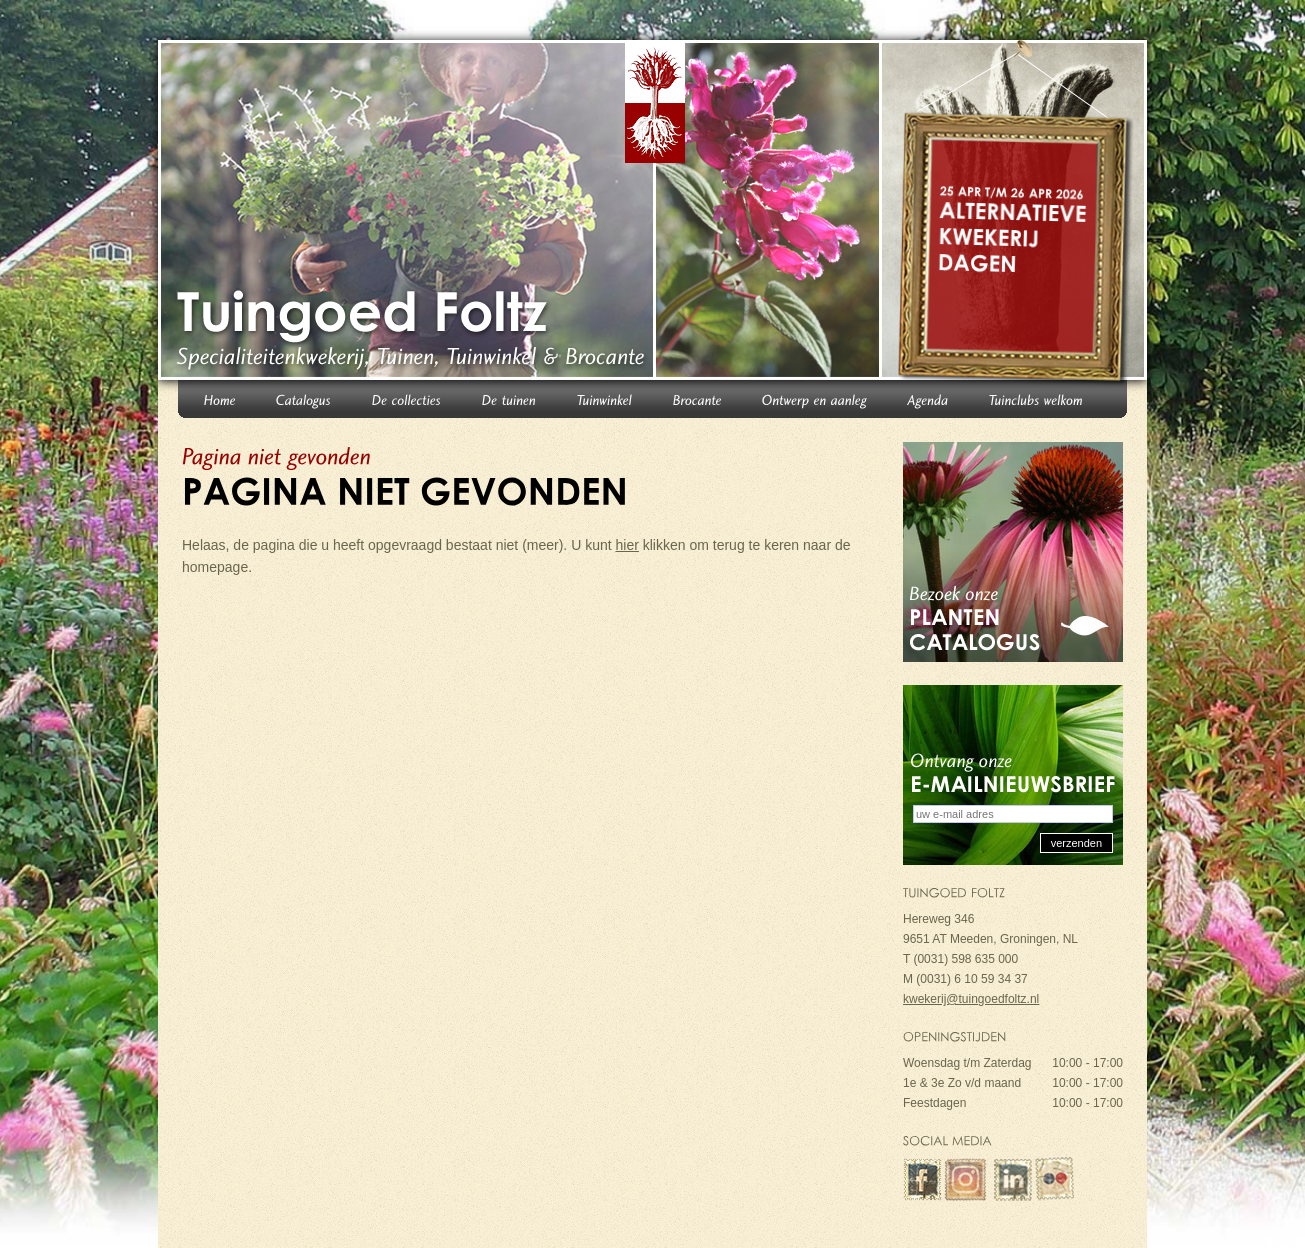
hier (627, 545)
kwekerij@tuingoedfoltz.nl (971, 999)
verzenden (1076, 843)
